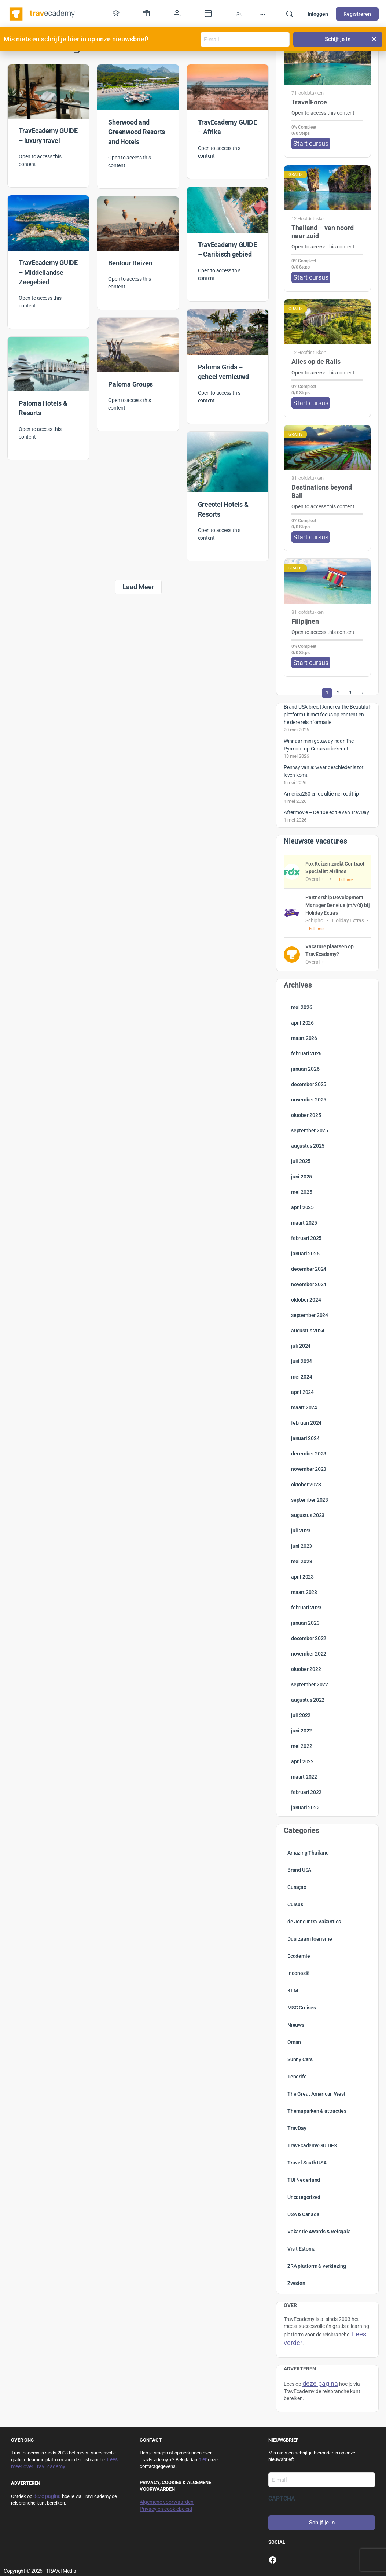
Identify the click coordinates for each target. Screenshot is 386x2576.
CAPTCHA (281, 2498)
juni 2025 (301, 1177)
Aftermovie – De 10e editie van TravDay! (327, 812)
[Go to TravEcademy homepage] (42, 13)
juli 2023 (300, 1531)
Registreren (357, 14)
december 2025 (308, 1084)
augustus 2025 (307, 1146)
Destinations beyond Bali (321, 491)
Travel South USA (307, 2163)
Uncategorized (303, 2197)
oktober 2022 (306, 1669)
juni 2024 (301, 1361)
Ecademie (298, 1956)
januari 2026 (305, 1069)
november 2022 (308, 1654)
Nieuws (295, 2025)
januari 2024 (305, 1438)
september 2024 (309, 1315)
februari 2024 (306, 1423)
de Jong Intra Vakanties (314, 1921)
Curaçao (296, 1887)
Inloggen (318, 14)
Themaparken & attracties (316, 2111)
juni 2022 (301, 1731)
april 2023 (302, 1577)
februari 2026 (306, 1053)
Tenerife (296, 2076)
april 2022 (302, 1761)
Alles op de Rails (316, 361)
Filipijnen (305, 621)
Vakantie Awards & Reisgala (319, 2231)
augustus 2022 (307, 1700)
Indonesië (298, 1973)
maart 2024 (304, 1407)
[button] (374, 39)
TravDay (296, 2128)
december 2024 (308, 1269)
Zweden (296, 2283)
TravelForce (309, 102)
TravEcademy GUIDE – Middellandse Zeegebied (48, 272)
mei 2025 (301, 1192)
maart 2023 (304, 1592)
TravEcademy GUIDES (312, 2145)
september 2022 (309, 1684)
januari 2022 (305, 1808)
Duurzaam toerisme (309, 1939)
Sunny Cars (300, 2059)
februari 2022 (306, 1792)
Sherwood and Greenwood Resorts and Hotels (136, 131)
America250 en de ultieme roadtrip (321, 794)
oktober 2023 (306, 1484)
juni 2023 (301, 1546)
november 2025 (308, 1100)
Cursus (295, 1904)
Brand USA (299, 1870)
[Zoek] (289, 14)
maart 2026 (304, 1038)
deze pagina (47, 2496)
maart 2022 (304, 1777)
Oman (294, 2042)
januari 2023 (305, 1623)
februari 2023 (306, 1607)
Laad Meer (138, 587)
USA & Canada (303, 2214)
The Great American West (316, 2094)
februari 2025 (306, 1238)
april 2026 (302, 1023)
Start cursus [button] (310, 143)
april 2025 (302, 1207)
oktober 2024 (306, 1300)
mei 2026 (301, 1007)
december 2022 (308, 1638)
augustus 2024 (307, 1330)
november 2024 (308, 1284)
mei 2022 (301, 1746)
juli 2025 (300, 1161)
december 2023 (308, 1454)
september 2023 (309, 1500)
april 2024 (302, 1392)
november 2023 (308, 1469)
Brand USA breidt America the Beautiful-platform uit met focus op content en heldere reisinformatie (327, 714)
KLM (292, 1990)
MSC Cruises (301, 2008)
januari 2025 (305, 1253)
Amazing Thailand (308, 1853)
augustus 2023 (307, 1515)
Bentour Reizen (130, 263)
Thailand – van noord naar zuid (322, 232)
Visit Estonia (301, 2249)
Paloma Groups (130, 384)
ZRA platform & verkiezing (316, 2266)
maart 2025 (304, 1223)
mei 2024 (301, 1377)
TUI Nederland (303, 2180)
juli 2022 (300, 1715)
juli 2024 (300, 1346)
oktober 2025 (306, 1115)
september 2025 (309, 1130)
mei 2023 (301, 1561)
